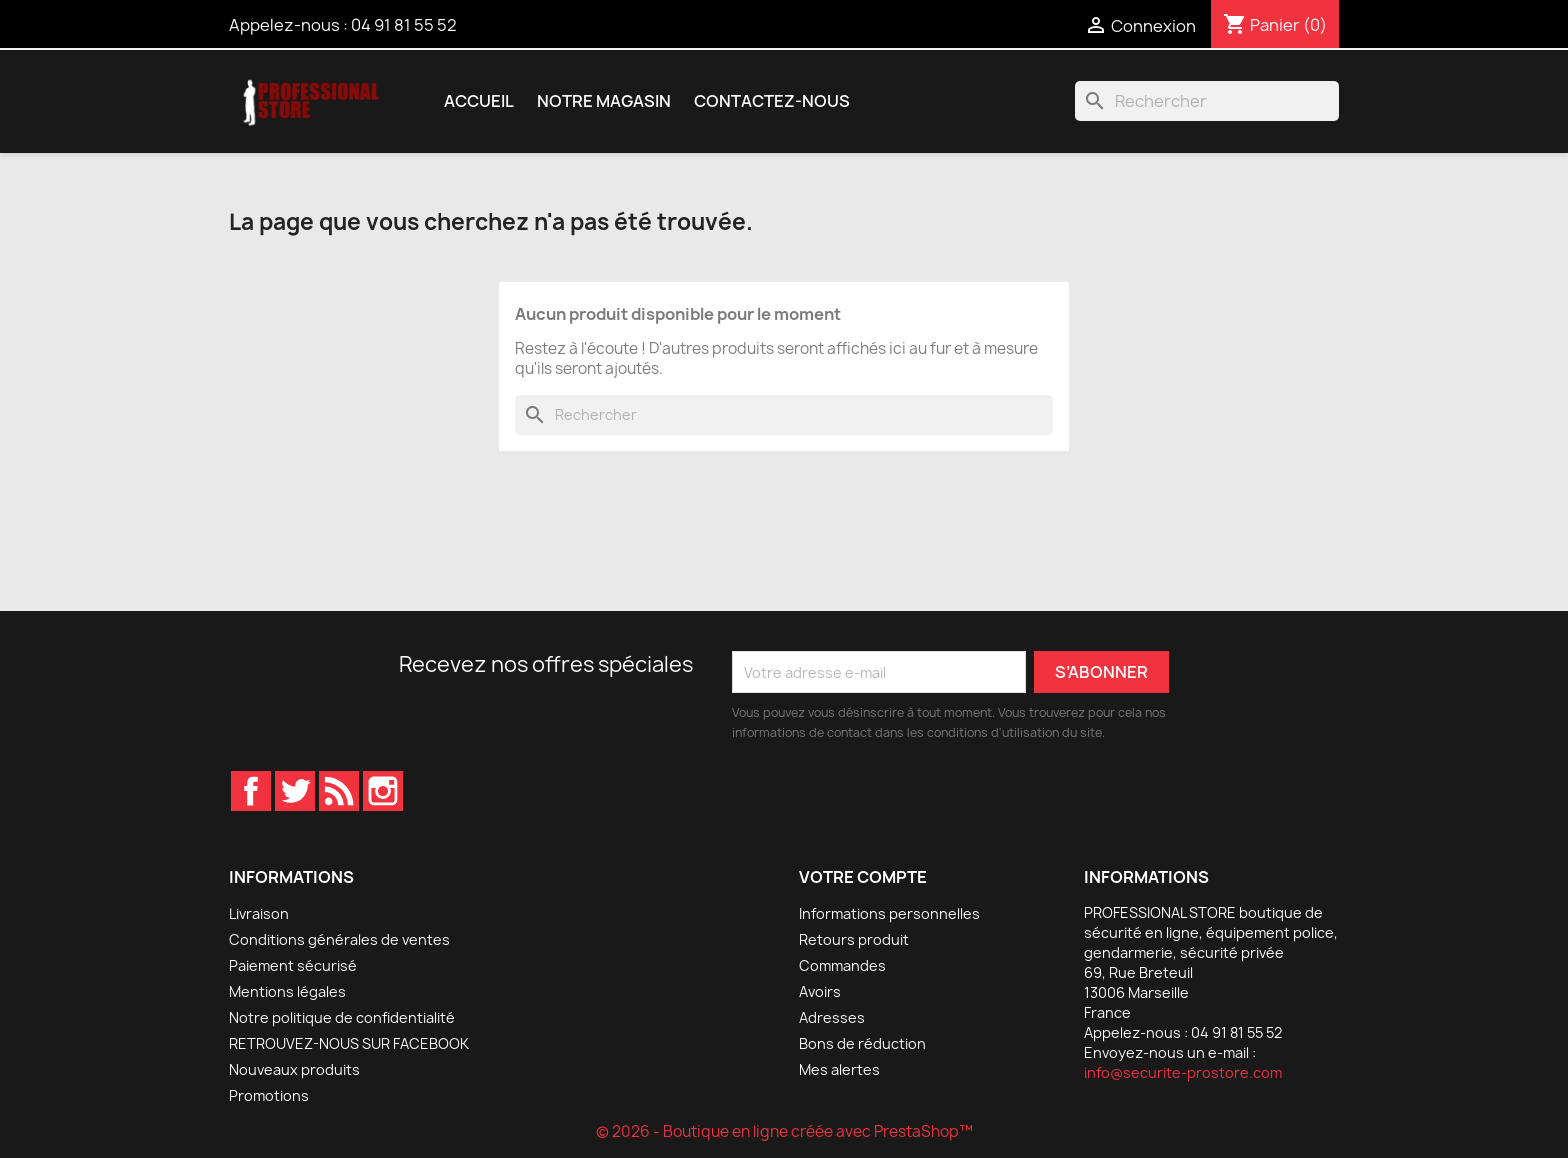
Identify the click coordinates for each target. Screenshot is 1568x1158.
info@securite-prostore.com (1183, 1072)
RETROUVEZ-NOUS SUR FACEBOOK (349, 1043)
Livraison (259, 913)
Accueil (479, 101)
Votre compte (863, 877)
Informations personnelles (889, 913)
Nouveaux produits (294, 1069)
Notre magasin (604, 101)
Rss (339, 791)
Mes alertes (839, 1069)
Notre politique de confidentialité (342, 1017)
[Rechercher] (1207, 101)
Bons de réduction (862, 1043)
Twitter (295, 791)
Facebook (251, 791)
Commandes (842, 965)
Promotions (269, 1095)
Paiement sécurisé (293, 965)
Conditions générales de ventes (339, 939)
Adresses (832, 1017)
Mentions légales (287, 991)
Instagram (383, 791)
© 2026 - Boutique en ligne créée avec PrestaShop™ (784, 1131)
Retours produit (854, 939)
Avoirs (820, 991)
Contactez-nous (772, 101)
